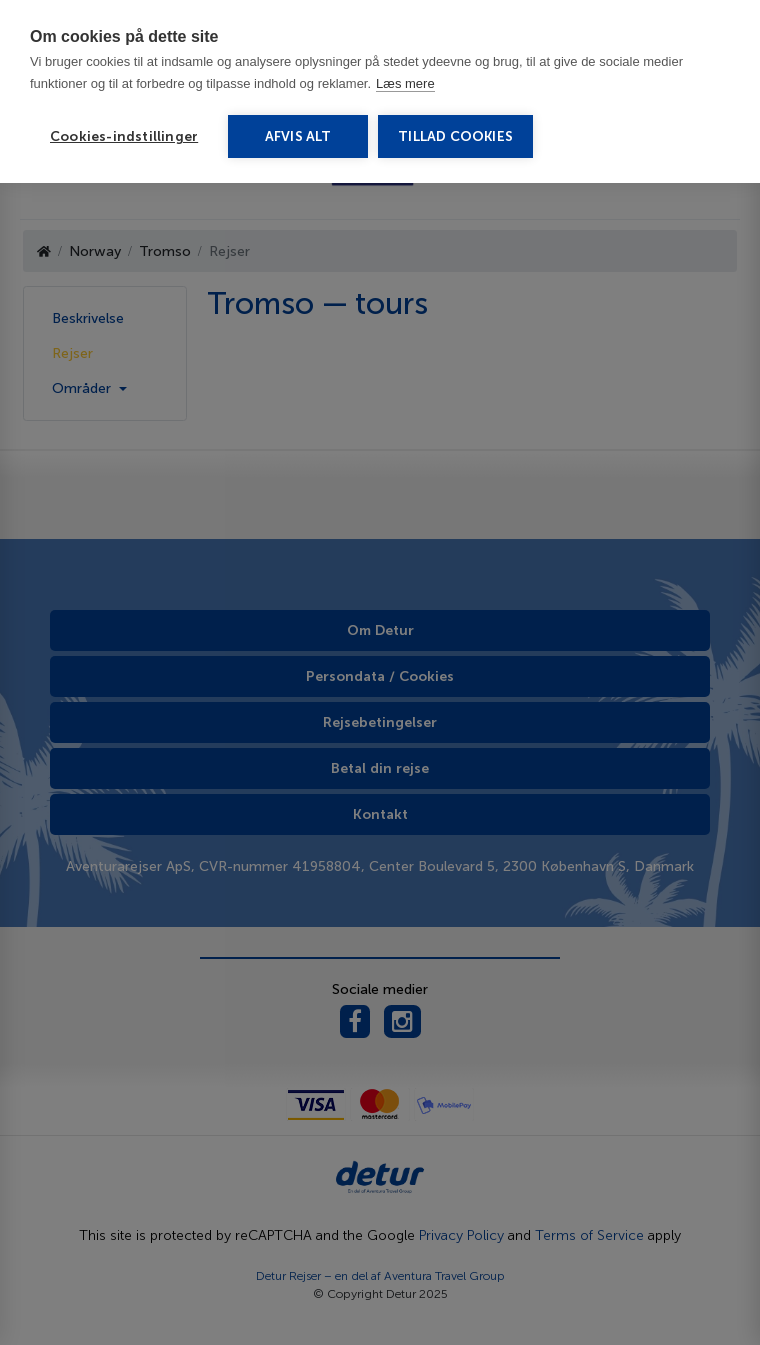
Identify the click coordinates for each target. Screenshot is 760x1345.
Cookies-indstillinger (124, 136)
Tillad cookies (455, 136)
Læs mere (405, 83)
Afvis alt (298, 136)
